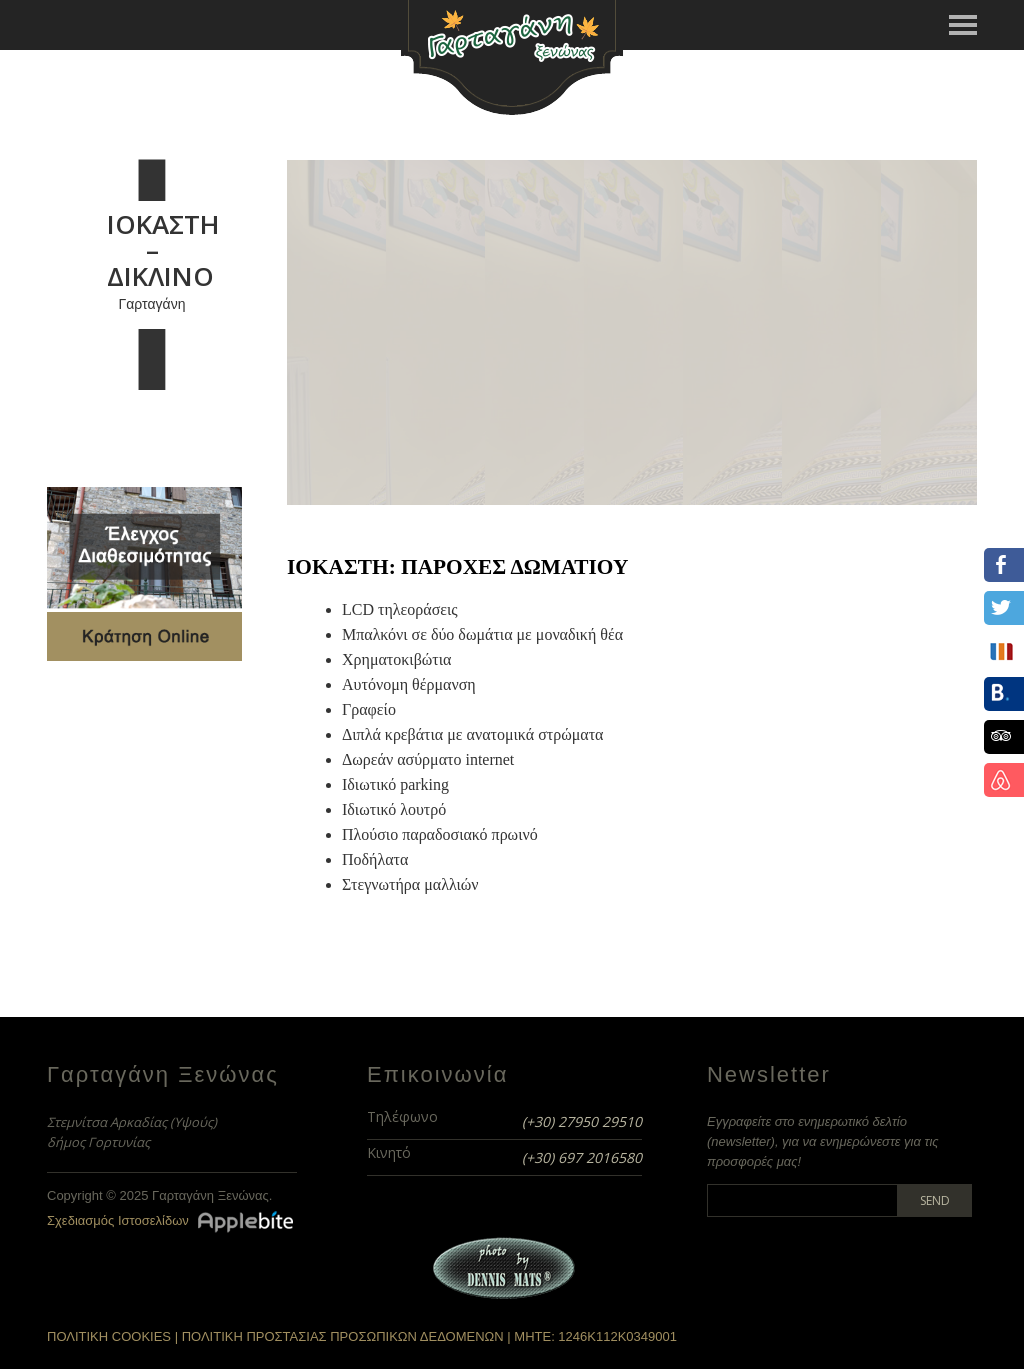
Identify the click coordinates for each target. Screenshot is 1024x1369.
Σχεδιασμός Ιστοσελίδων (118, 1220)
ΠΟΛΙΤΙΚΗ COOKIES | (114, 1336)
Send (935, 1200)
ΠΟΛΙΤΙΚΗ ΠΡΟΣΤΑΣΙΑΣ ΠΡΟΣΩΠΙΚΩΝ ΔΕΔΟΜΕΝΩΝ (343, 1336)
